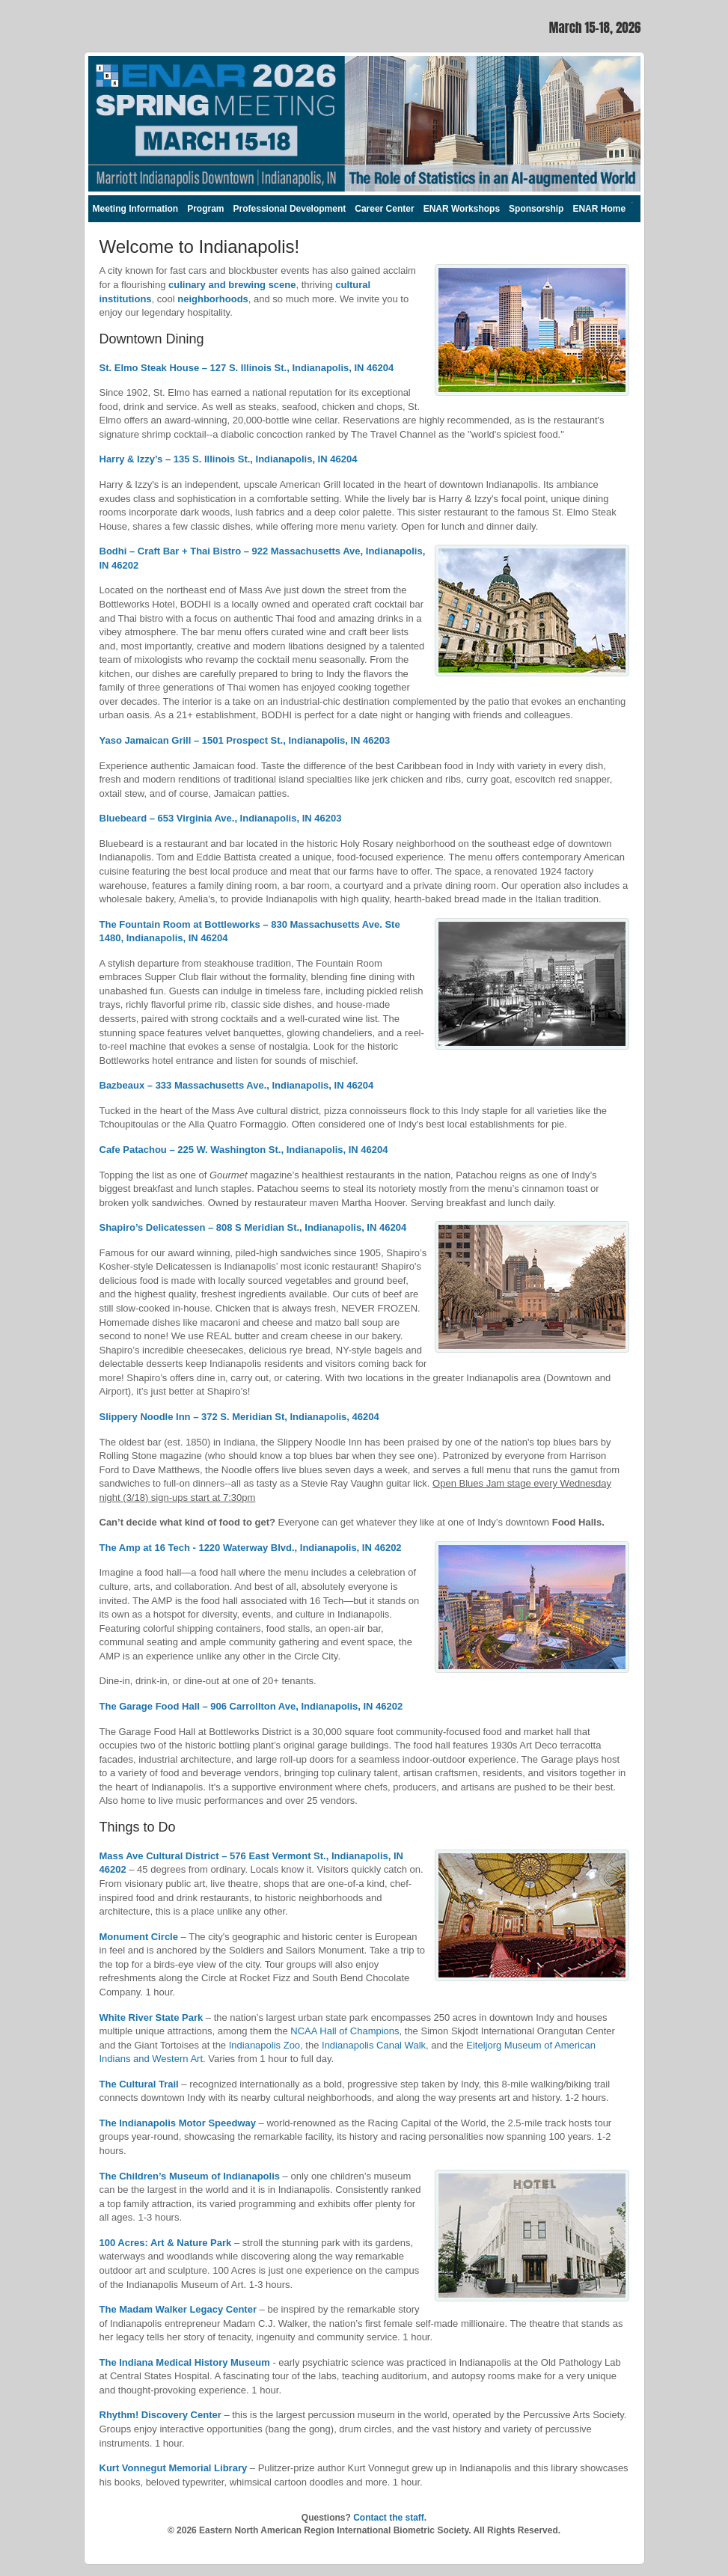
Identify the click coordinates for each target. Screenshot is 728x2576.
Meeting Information (136, 209)
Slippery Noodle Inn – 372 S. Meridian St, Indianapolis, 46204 (239, 1416)
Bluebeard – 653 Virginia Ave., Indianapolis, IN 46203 (221, 818)
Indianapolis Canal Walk (374, 2045)
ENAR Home (598, 209)
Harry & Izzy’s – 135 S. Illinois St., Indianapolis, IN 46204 (229, 459)
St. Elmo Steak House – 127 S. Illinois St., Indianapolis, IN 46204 (247, 367)
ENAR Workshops (461, 209)
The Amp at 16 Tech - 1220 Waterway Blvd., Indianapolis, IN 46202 (251, 1547)
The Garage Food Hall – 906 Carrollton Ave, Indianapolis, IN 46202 (251, 1706)
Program (205, 209)
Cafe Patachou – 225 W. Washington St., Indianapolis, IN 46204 (244, 1149)
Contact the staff (388, 2517)
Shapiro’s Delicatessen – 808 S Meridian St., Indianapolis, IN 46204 (253, 1227)
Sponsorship (536, 209)
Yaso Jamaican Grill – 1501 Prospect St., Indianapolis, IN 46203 (245, 740)
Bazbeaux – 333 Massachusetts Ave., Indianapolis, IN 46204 (237, 1085)
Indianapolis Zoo (264, 2045)
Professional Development (289, 209)
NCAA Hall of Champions (344, 2031)
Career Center (384, 209)
